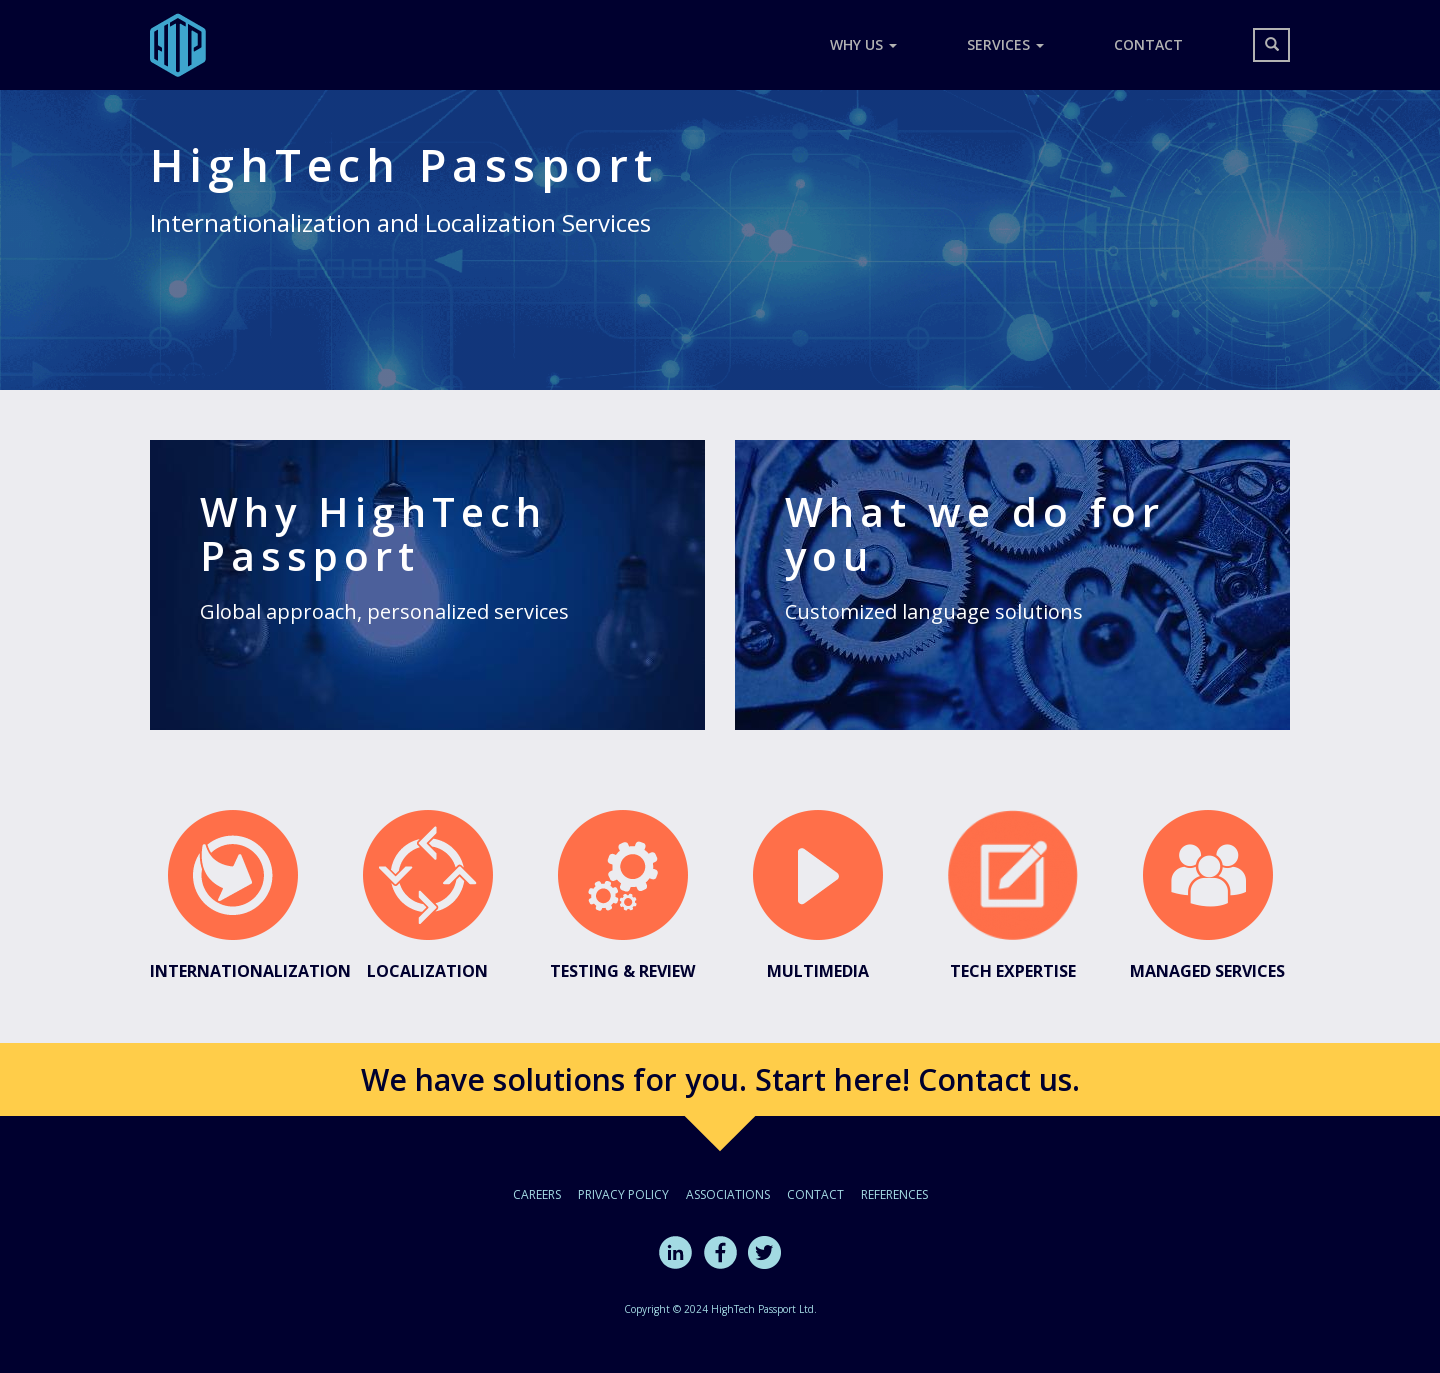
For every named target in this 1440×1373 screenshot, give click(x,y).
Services (1005, 44)
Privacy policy (623, 1194)
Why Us (863, 44)
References (894, 1194)
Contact (1148, 44)
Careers (537, 1194)
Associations (728, 1194)
